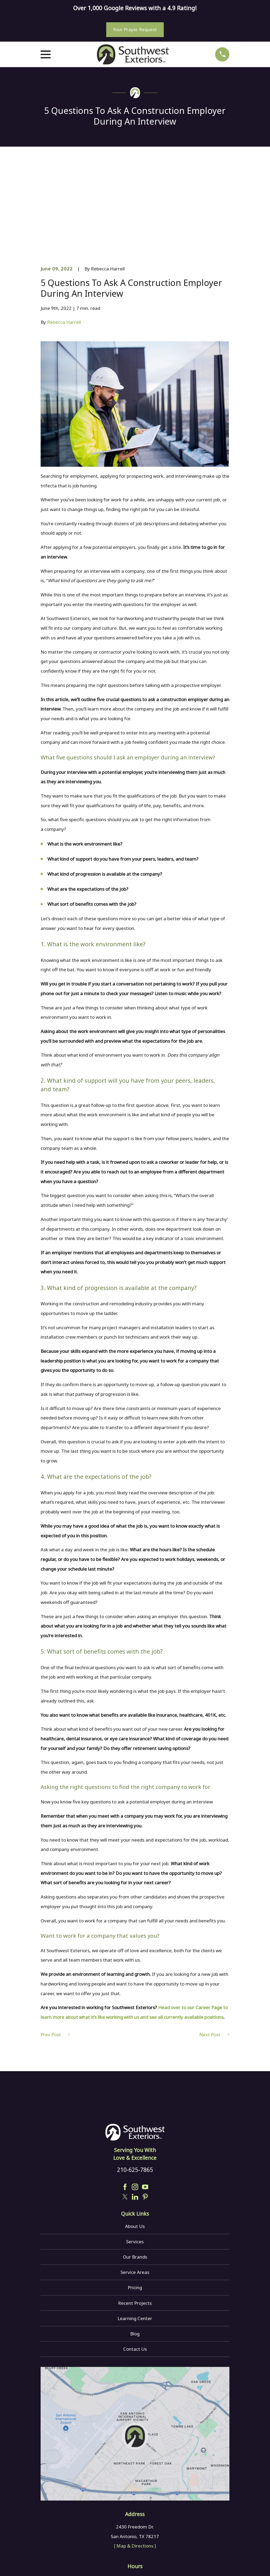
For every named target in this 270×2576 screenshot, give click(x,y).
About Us (135, 2144)
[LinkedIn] (135, 2115)
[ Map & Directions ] (135, 2464)
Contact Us (135, 2267)
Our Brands (135, 2175)
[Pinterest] (145, 2115)
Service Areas (134, 2190)
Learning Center (135, 2236)
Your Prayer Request (135, 29)
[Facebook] (125, 2105)
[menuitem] (48, 2564)
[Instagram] (135, 2105)
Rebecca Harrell (64, 240)
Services (135, 2160)
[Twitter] (125, 2115)
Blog (135, 2252)
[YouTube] (145, 2105)
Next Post (214, 1952)
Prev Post (55, 1952)
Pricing (135, 2206)
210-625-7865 (135, 2088)
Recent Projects (135, 2221)
